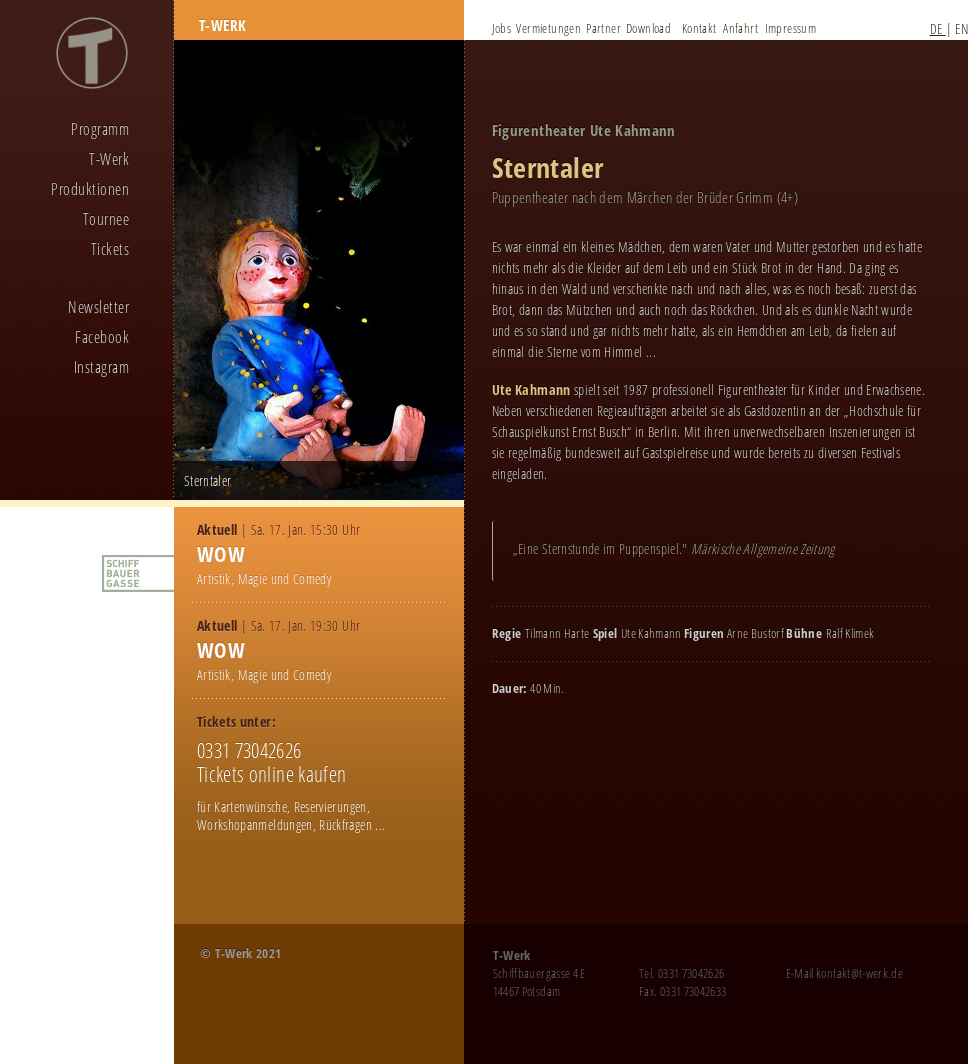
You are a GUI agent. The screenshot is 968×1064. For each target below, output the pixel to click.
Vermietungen (548, 28)
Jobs (502, 28)
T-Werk (109, 159)
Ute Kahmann (531, 389)
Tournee (106, 219)
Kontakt (699, 28)
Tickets (110, 249)
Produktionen (90, 189)
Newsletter (98, 307)
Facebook (102, 337)
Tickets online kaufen (271, 774)
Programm (100, 129)
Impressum (791, 28)
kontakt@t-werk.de (859, 973)
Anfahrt (740, 28)
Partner (603, 28)
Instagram (101, 367)
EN (961, 28)
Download (648, 28)
